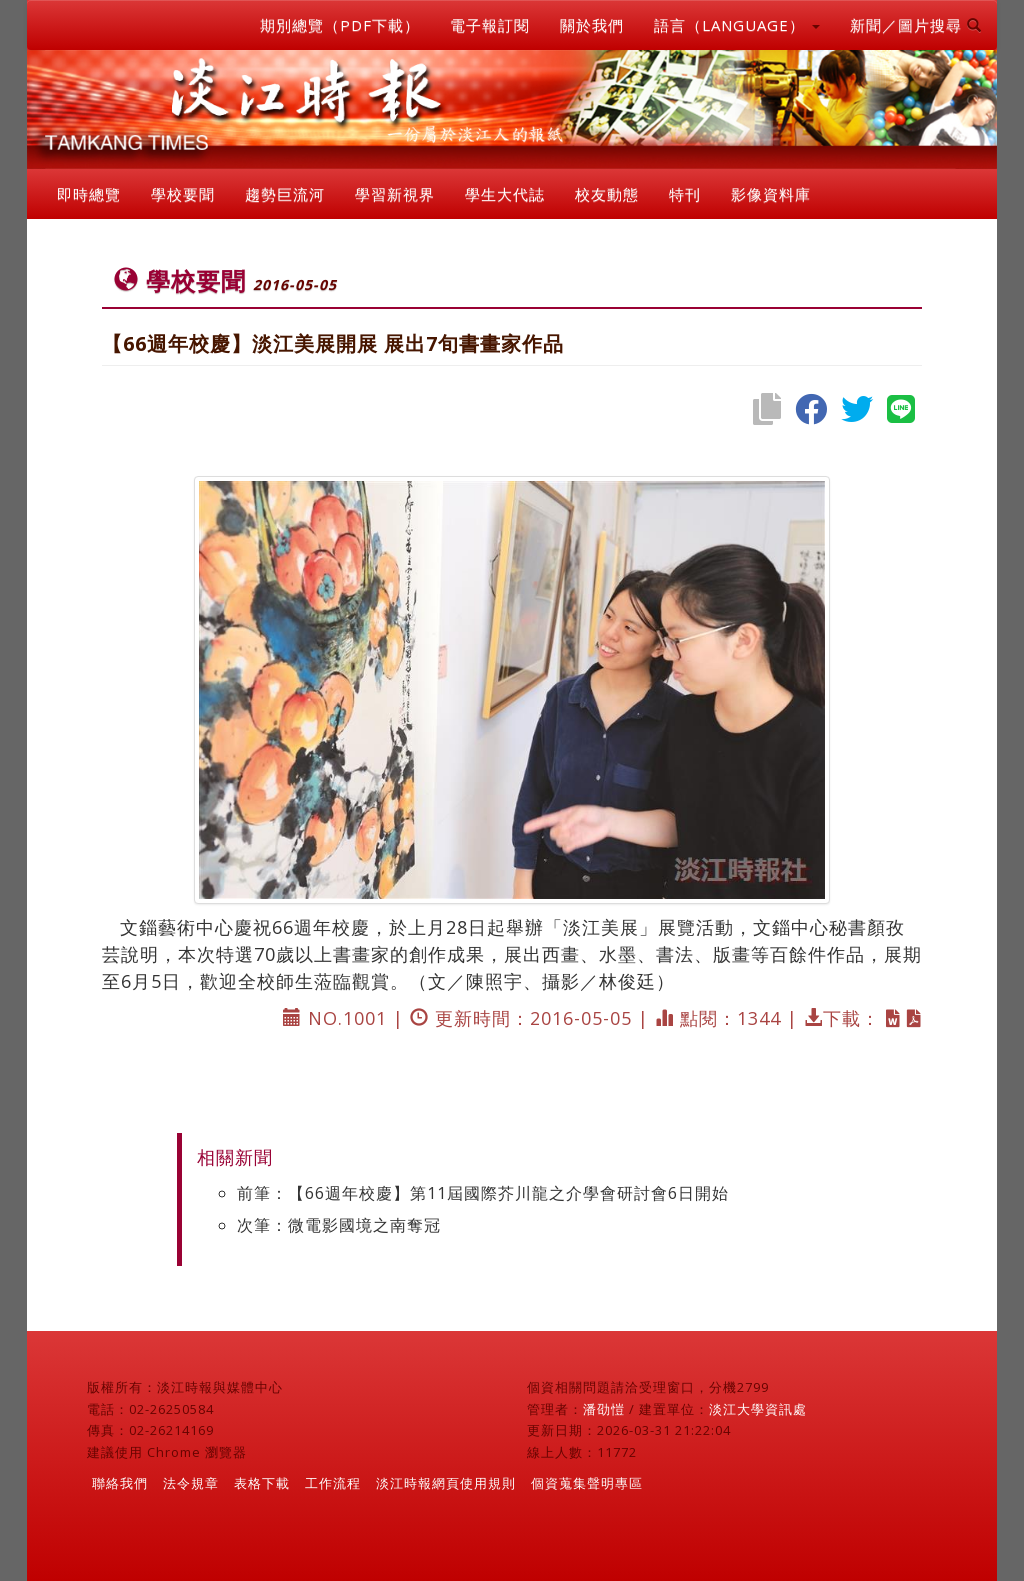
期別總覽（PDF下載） (340, 25)
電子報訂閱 (490, 25)
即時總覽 (89, 194)
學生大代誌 (505, 194)
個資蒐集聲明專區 (587, 1483)
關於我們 (592, 25)
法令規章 (191, 1483)
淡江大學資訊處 (758, 1409)
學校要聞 (183, 194)
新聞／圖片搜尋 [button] (916, 25)
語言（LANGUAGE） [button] (737, 25)
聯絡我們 (120, 1483)
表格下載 (262, 1483)
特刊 (685, 194)
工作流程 (333, 1483)
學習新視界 (395, 194)
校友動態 (607, 194)
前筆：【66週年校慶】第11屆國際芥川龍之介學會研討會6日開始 (483, 1193)
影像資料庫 (771, 194)
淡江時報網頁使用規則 (446, 1483)
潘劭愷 (604, 1409)
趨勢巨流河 (285, 194)
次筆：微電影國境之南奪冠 (339, 1225)
